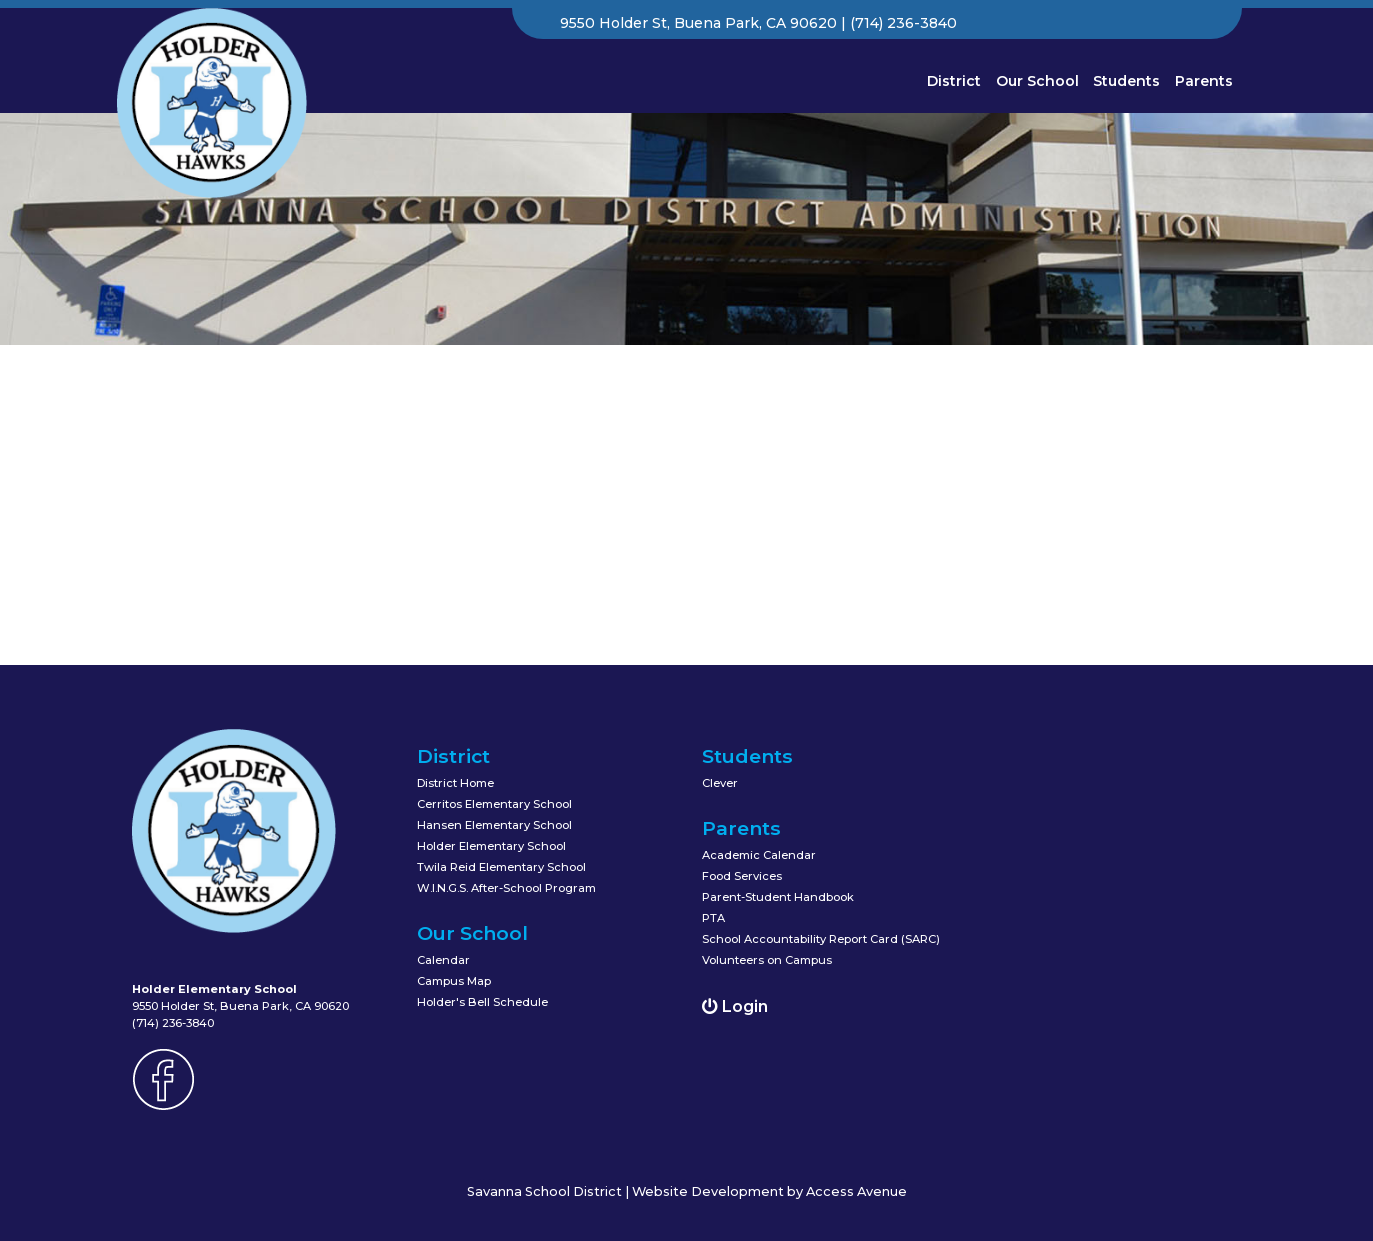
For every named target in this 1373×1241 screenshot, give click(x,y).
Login (735, 1006)
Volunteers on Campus (767, 960)
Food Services (742, 876)
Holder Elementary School (491, 846)
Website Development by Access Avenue (769, 1191)
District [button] (954, 81)
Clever (720, 783)
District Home (455, 783)
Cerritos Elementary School (494, 804)
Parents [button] (1204, 81)
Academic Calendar (759, 855)
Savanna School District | (549, 1191)
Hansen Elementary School (494, 825)
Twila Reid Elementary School (501, 867)
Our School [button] (1037, 81)
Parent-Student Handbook (778, 897)
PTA (713, 918)
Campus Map (454, 981)
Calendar (443, 960)
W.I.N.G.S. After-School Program (506, 888)
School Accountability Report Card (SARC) (821, 939)
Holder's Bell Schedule (482, 1002)
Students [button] (1126, 81)
